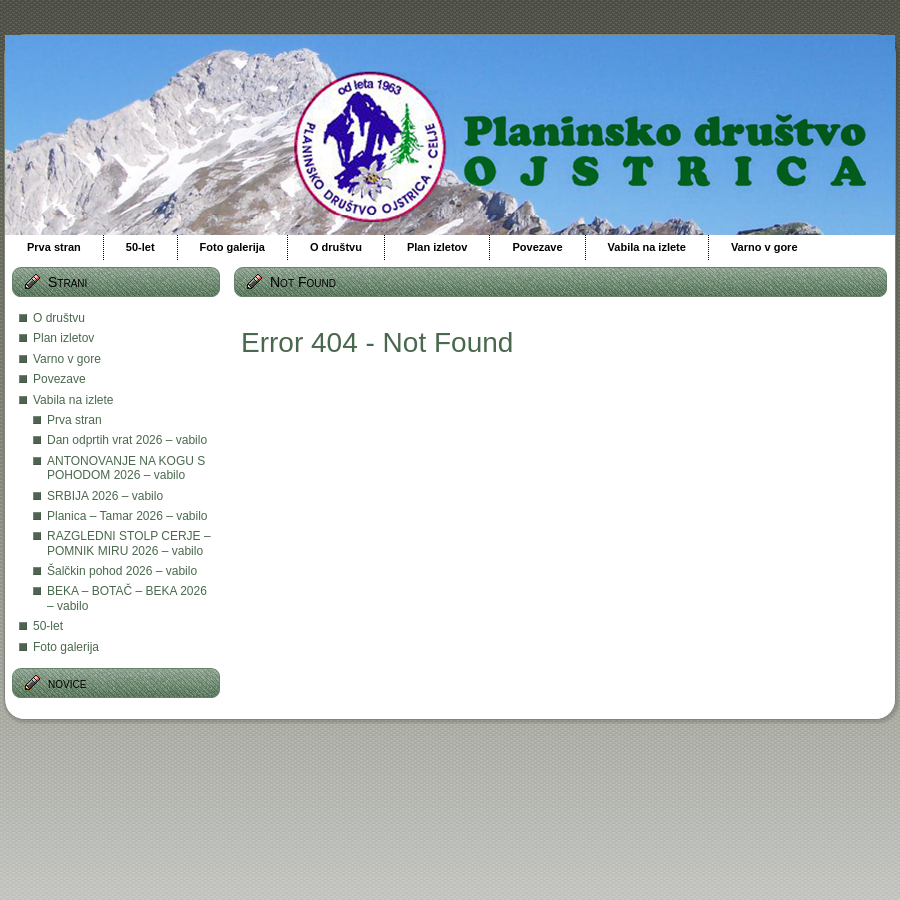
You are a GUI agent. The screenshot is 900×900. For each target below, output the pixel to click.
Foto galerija (66, 647)
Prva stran (74, 420)
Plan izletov (63, 338)
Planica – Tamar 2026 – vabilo (127, 516)
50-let (48, 626)
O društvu (59, 318)
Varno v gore (67, 359)
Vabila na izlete (73, 400)
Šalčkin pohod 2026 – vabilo (122, 571)
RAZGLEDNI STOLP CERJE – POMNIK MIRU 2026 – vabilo (129, 543)
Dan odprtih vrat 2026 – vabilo (127, 440)
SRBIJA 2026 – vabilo (105, 496)
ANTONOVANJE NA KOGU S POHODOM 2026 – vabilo (126, 468)
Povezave (59, 379)
